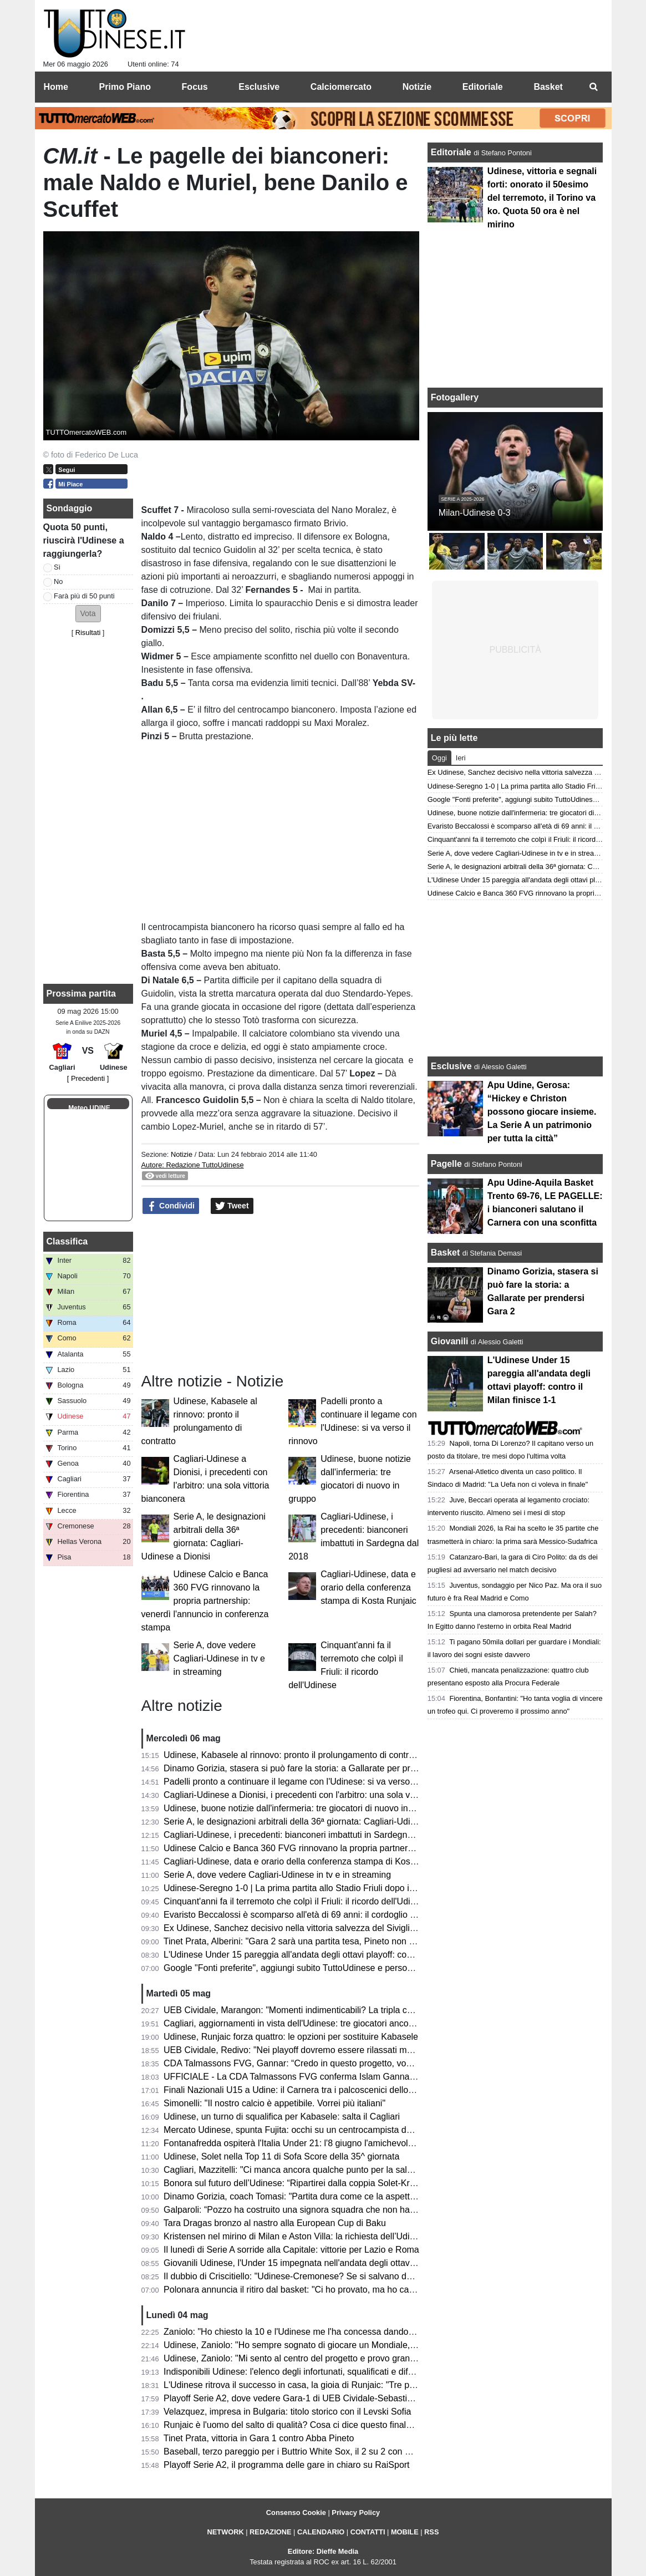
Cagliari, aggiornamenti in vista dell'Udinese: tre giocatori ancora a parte (305, 2023)
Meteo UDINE (89, 1108)
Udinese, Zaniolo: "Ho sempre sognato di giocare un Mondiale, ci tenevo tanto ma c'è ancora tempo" (361, 2345)
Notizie (181, 1154)
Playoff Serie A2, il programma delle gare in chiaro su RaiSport (286, 2465)
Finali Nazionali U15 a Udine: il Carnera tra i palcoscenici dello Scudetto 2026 (316, 2090)
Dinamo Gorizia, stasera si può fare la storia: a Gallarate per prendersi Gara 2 (316, 1768)
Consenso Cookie (296, 2512)
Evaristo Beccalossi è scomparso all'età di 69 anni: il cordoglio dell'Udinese (311, 1914)
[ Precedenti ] (88, 1078)
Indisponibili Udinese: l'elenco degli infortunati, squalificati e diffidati (295, 2371)
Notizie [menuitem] (417, 87)
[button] (88, 613)
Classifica (67, 1241)
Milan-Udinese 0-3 (475, 512)
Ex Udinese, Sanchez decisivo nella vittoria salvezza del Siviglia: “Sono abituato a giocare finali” (352, 1928)
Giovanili (450, 1341)
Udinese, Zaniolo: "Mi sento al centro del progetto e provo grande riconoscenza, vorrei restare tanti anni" (368, 2358)
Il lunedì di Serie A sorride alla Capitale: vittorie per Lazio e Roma (291, 2249)
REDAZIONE (270, 2532)
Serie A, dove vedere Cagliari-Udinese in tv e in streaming (219, 1658)
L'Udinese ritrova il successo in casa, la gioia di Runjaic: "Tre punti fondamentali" (322, 2385)
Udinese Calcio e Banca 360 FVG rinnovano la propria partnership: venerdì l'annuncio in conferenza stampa (205, 1600)
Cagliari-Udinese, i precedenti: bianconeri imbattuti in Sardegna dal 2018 (306, 1835)
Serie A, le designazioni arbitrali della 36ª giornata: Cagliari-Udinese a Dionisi (315, 1821)
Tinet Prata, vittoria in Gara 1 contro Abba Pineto (259, 2438)
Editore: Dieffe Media (323, 2551)
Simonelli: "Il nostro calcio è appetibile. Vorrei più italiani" (274, 2103)
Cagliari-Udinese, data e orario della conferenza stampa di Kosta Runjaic (368, 1587)
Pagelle (446, 1163)
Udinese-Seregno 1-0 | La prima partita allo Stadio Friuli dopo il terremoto (307, 1888)
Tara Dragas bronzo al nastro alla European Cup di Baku (275, 2223)
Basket (445, 1252)
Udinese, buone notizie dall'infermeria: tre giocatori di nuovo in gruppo (301, 1808)
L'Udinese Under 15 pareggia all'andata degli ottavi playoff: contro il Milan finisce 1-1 (329, 1954)
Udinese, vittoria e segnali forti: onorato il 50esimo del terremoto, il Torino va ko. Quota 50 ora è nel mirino (542, 197)
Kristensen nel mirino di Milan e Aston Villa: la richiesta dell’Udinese (296, 2236)
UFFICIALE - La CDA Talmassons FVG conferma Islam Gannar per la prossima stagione (338, 2076)
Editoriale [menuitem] (482, 87)
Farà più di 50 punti (84, 596)
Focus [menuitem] (195, 87)
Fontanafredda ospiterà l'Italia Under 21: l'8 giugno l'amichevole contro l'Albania (320, 2143)
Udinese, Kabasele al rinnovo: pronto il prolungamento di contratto (294, 1755)
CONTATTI (367, 2532)
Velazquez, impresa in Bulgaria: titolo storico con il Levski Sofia (287, 2411)
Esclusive (451, 1066)
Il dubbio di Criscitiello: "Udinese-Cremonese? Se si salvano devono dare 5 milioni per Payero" (349, 2276)
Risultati (88, 632)
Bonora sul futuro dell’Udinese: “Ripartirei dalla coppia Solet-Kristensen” (305, 2183)
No (58, 581)
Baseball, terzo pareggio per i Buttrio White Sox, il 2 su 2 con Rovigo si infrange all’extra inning (349, 2451)
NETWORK (225, 2532)
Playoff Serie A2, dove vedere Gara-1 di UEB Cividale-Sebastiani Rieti (301, 2398)
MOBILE (405, 2532)
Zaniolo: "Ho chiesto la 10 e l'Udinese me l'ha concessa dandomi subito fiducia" (319, 2331)
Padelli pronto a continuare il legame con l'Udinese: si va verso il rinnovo (306, 1781)
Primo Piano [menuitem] (125, 87)
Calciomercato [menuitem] (341, 87)
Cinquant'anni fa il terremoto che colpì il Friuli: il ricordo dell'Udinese (296, 1901)
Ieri (461, 758)
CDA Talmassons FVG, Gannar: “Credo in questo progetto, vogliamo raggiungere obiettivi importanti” (361, 2063)
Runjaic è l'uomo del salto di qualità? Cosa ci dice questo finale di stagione (310, 2425)
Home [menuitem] (56, 87)
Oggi (439, 758)
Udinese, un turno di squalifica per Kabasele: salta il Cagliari (282, 2116)
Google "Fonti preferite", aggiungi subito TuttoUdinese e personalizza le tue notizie (325, 1968)
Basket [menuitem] (547, 87)
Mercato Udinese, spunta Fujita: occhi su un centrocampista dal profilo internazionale (330, 2130)
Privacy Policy (356, 2512)
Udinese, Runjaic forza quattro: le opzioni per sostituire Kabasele (291, 2036)
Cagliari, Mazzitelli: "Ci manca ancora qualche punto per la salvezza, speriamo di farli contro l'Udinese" (365, 2169)
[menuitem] (594, 87)
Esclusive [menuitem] (258, 87)
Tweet (232, 1206)
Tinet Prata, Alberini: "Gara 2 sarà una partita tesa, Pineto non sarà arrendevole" (321, 1941)
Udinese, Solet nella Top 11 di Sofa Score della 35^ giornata (281, 2156)
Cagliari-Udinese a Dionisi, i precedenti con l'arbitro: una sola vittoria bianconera (321, 1795)
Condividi (171, 1206)
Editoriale (452, 152)
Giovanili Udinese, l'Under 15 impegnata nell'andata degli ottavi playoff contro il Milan (330, 2263)
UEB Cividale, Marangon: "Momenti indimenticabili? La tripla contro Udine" (310, 2010)
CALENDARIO (320, 2532)
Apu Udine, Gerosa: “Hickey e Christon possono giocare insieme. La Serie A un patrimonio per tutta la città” (542, 1111)
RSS (431, 2532)
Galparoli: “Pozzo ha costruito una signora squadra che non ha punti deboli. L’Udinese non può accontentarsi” (379, 2209)
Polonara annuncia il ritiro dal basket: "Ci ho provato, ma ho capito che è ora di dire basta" (340, 2289)
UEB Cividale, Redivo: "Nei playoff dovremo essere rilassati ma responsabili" (314, 2050)
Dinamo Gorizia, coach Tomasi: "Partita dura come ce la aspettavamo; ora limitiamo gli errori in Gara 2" (366, 2196)
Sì (57, 567)
